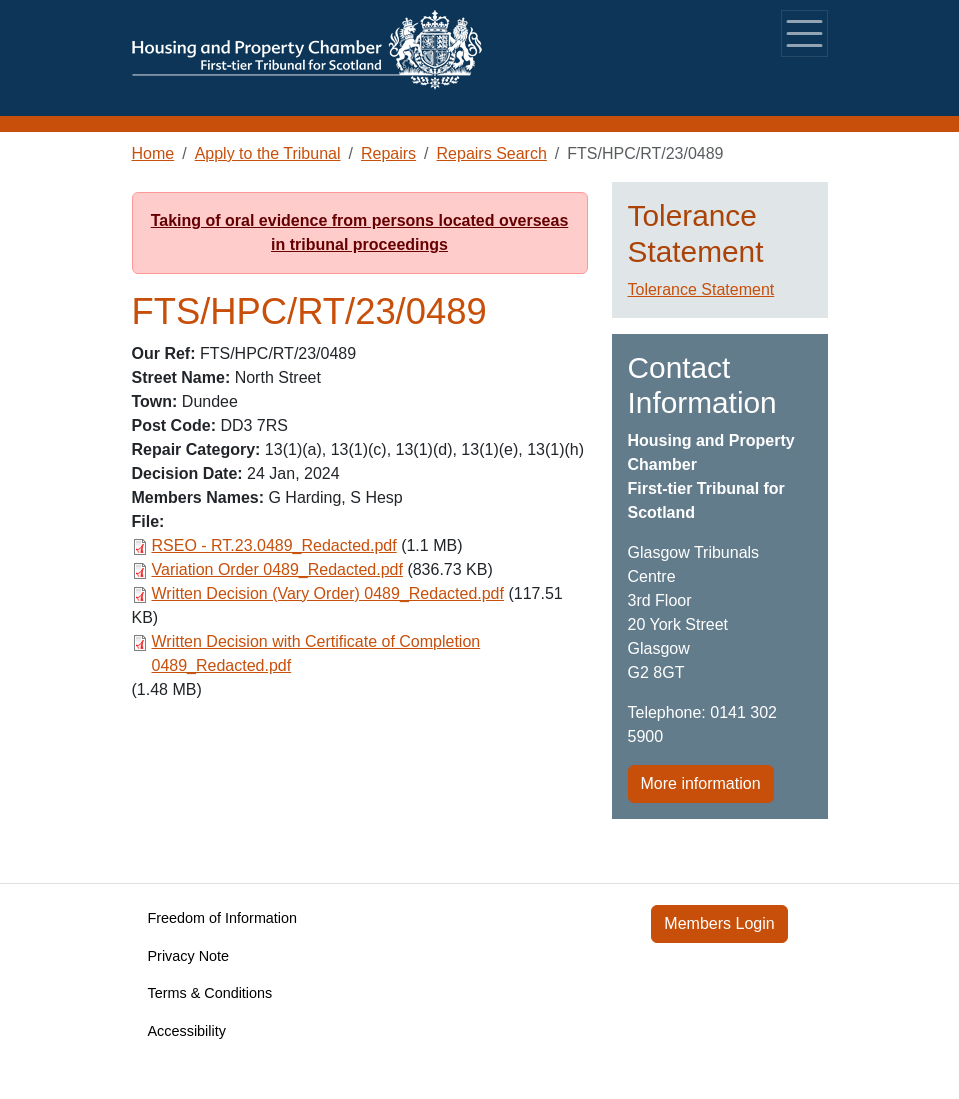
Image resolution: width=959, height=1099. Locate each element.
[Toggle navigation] (804, 33)
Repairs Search (492, 153)
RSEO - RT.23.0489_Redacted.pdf (274, 545)
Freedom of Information (223, 918)
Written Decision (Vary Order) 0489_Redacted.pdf (328, 593)
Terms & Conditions (210, 993)
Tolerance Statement (701, 289)
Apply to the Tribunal (268, 153)
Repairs (388, 153)
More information (701, 783)
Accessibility (187, 1031)
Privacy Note (189, 956)
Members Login (719, 923)
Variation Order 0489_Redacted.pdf (277, 569)
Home (153, 153)
